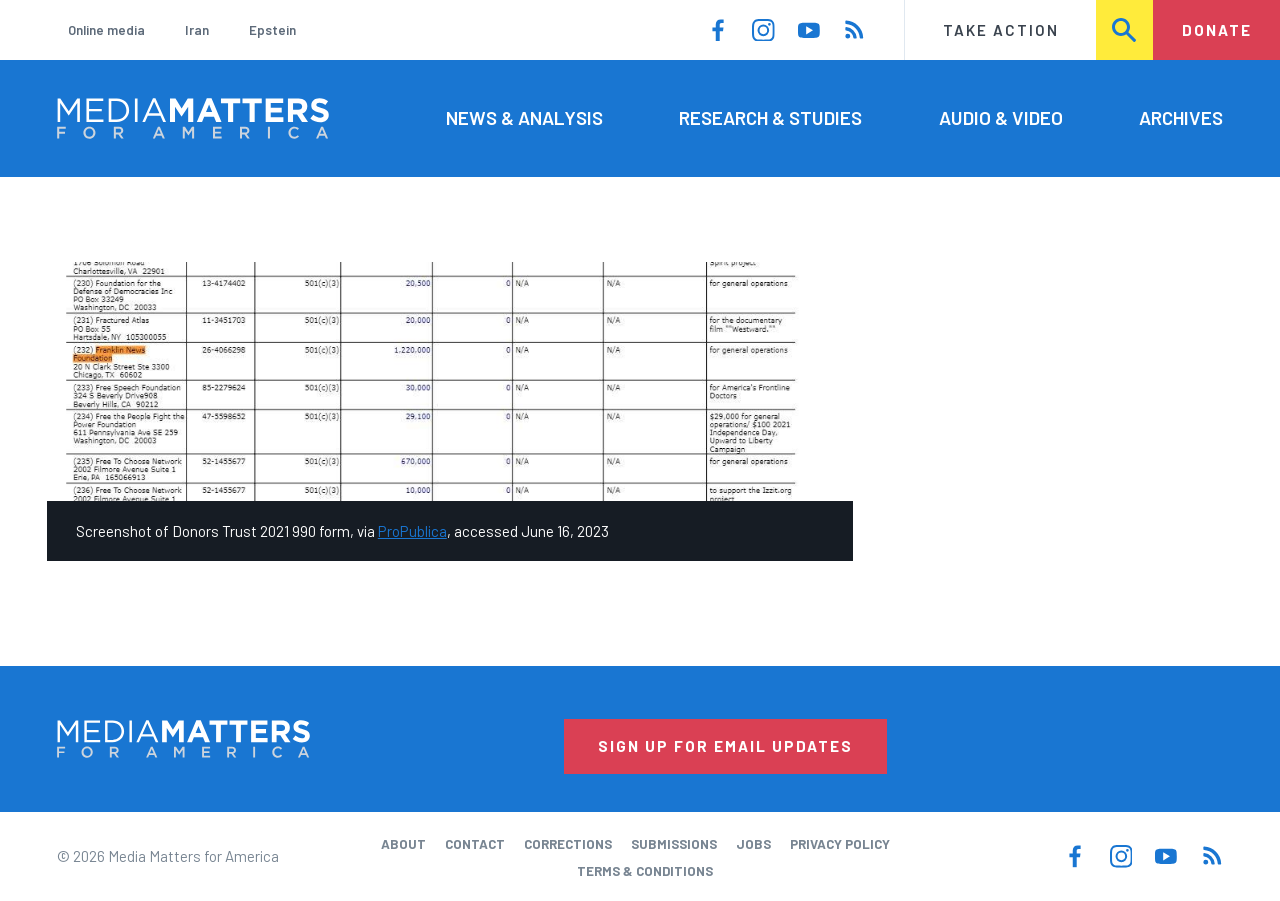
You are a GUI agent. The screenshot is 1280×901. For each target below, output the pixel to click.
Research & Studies (770, 117)
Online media (106, 30)
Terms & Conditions (645, 871)
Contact (475, 844)
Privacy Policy (840, 844)
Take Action (1001, 30)
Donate (1217, 30)
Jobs (753, 844)
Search (1125, 30)
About (403, 844)
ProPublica (412, 531)
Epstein (272, 30)
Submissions (674, 844)
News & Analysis (524, 117)
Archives (1181, 117)
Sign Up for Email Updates (725, 746)
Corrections (568, 844)
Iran (197, 30)
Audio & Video (1001, 117)
